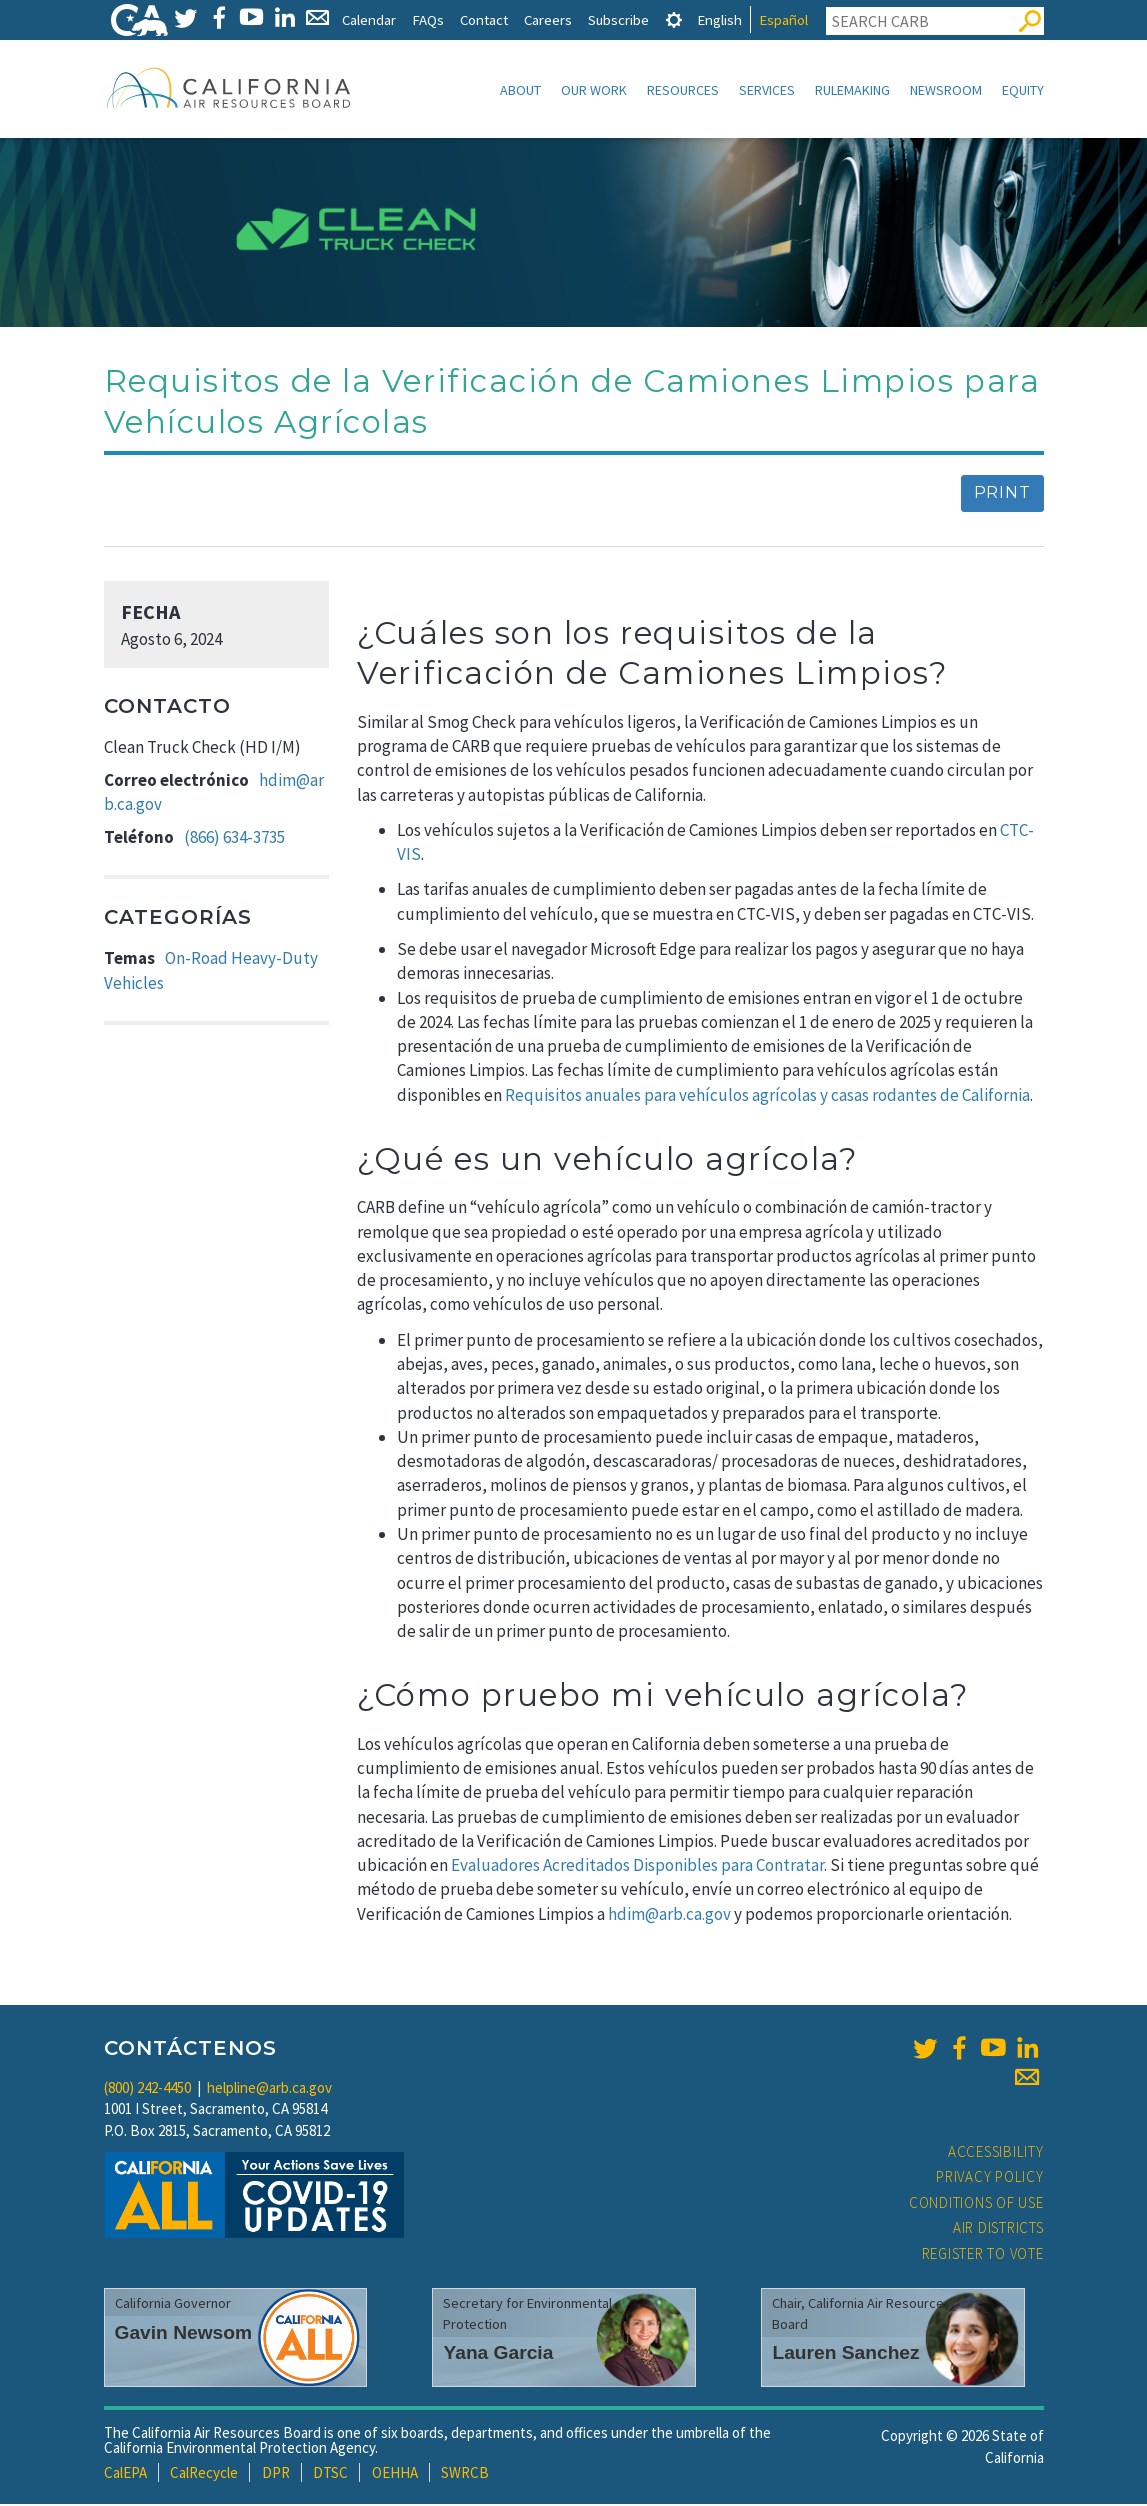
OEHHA (395, 2474)
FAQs (428, 19)
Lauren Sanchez (845, 2354)
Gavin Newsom (184, 2334)
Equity (1023, 90)
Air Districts (998, 2229)
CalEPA (125, 2474)
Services (767, 90)
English (719, 19)
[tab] (674, 19)
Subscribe (618, 19)
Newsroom (946, 90)
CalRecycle (204, 2474)
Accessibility (996, 2153)
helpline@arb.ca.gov (269, 2089)
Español (783, 19)
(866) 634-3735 (234, 839)
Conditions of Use (976, 2204)
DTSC (330, 2474)
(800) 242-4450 (147, 2089)
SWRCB (465, 2474)
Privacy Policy (990, 2178)
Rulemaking (852, 90)
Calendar (369, 19)
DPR (276, 2474)
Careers (548, 19)
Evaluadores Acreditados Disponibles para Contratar (637, 1867)
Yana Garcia (498, 2354)
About (520, 90)
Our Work (594, 90)
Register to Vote (983, 2255)
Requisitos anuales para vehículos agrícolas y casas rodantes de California (767, 1097)
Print (1002, 494)
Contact (484, 19)
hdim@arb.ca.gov (669, 1916)
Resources (683, 90)
